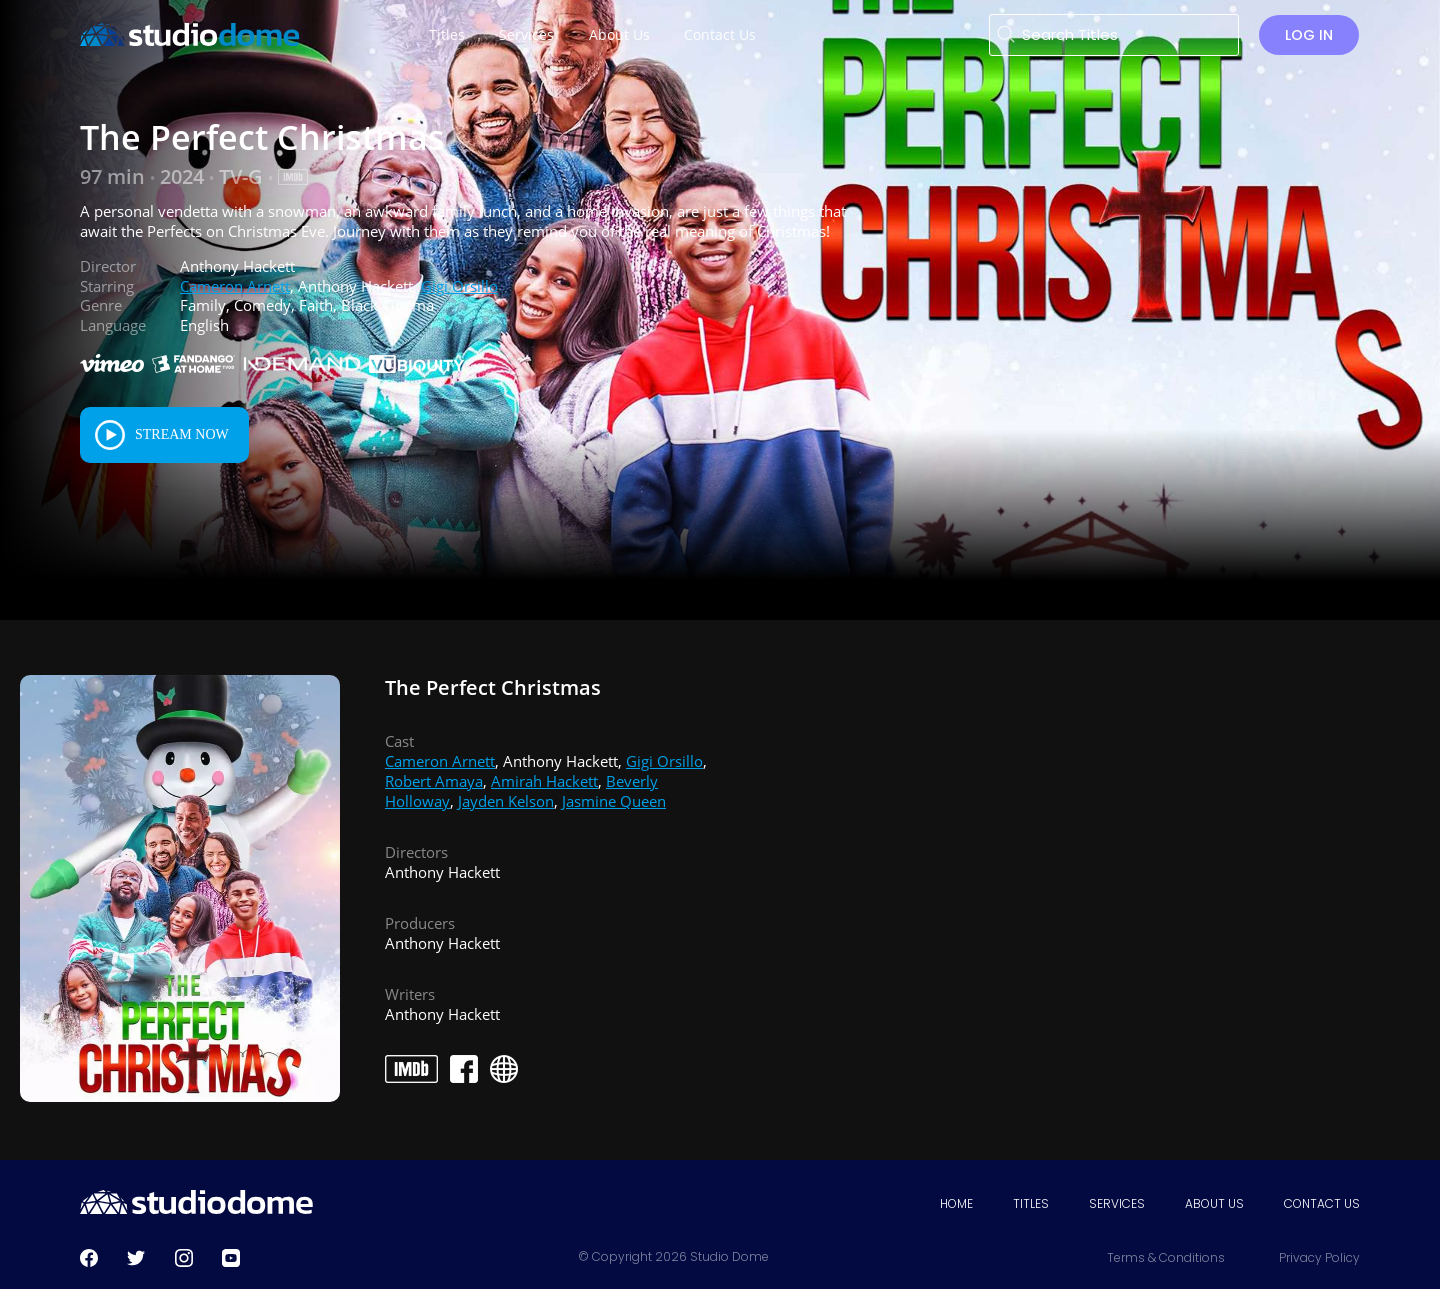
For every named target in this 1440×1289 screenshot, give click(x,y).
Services (1117, 1203)
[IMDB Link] (293, 177)
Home (956, 1203)
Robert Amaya (434, 781)
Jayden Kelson (506, 801)
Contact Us (1322, 1203)
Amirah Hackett (544, 781)
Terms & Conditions (1166, 1257)
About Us (1214, 1203)
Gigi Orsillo (459, 286)
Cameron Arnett (235, 286)
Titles (1031, 1203)
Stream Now (182, 434)
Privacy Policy (1319, 1257)
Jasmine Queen (614, 801)
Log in (1309, 35)
